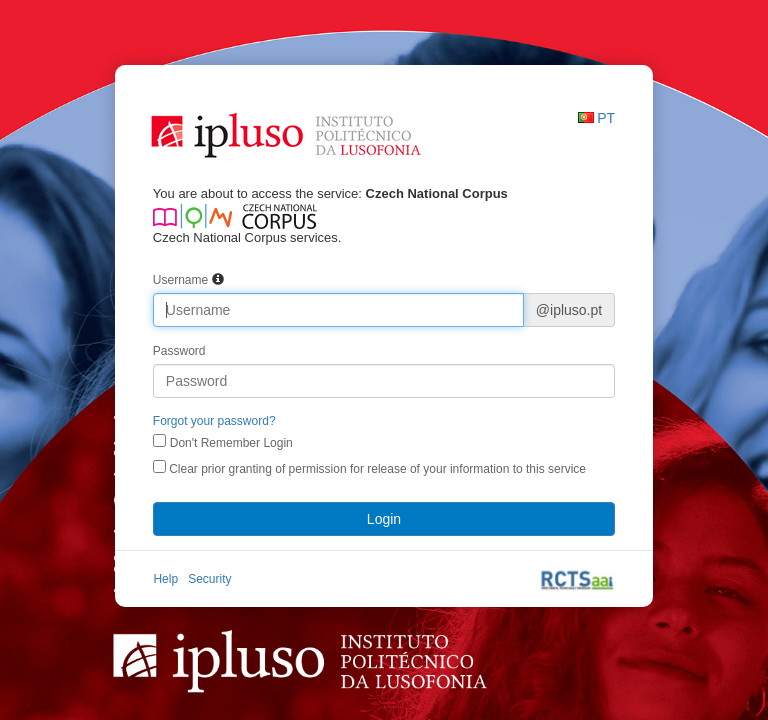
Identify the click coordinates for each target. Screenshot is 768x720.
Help (165, 579)
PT (606, 118)
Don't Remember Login (231, 443)
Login (384, 519)
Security (209, 579)
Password (179, 351)
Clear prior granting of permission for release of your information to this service (369, 468)
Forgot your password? (214, 421)
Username (180, 280)
